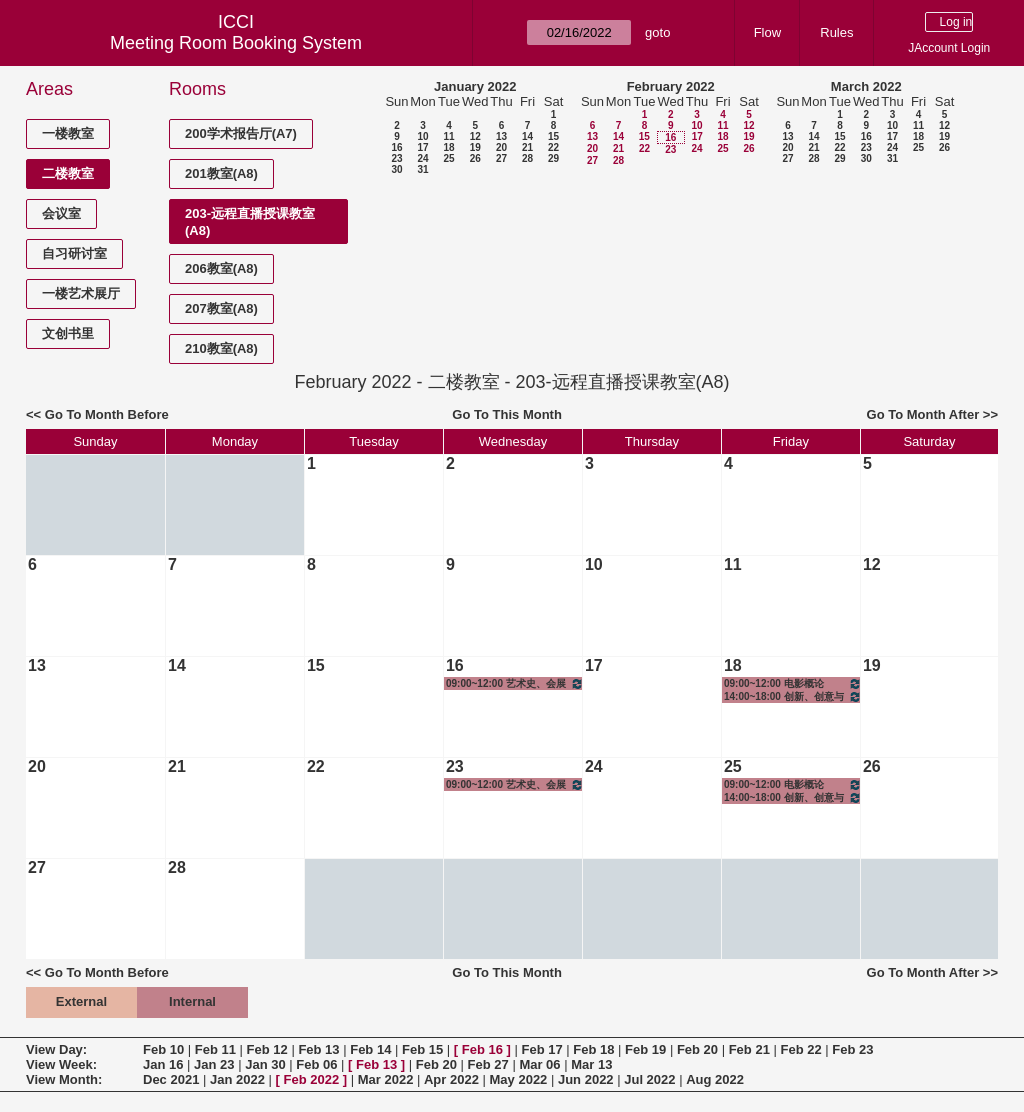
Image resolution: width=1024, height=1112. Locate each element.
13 (501, 136)
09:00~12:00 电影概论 (793, 683)
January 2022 (475, 86)
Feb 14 (370, 1049)
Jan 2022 (237, 1079)
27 (501, 158)
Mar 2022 (386, 1079)
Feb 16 (482, 1049)
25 (448, 158)
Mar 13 (591, 1064)
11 (448, 136)
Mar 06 (539, 1064)
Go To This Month (507, 414)
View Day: (56, 1049)
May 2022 (519, 1079)
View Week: (61, 1064)
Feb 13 (318, 1049)
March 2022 (866, 86)
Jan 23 (214, 1064)
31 (422, 169)
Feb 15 (422, 1049)
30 (396, 169)
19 (475, 147)
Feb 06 (316, 1064)
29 (553, 158)
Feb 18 (593, 1049)
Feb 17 (541, 1049)
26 (475, 158)
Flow (767, 32)
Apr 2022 (451, 1079)
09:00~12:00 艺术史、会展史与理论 (515, 683)
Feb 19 (645, 1049)
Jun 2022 (586, 1079)
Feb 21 (749, 1049)
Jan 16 (163, 1064)
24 (422, 158)
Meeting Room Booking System (236, 43)
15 (553, 136)
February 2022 (671, 86)
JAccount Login (949, 48)
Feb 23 (852, 1049)
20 (501, 147)
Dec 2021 (171, 1079)
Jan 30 (265, 1064)
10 (422, 136)
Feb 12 (267, 1049)
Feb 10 (163, 1049)
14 (527, 136)
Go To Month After (923, 414)
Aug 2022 (715, 1079)
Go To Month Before (107, 414)
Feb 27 (488, 1064)
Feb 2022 (312, 1079)
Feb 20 (697, 1049)
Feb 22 (800, 1049)
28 (527, 158)
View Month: (64, 1079)
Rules (836, 32)
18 (448, 147)
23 (396, 158)
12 (475, 136)
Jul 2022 (649, 1079)
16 (396, 147)
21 (527, 147)
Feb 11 (215, 1049)
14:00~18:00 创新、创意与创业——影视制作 (793, 696)
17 (422, 147)
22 (553, 147)
